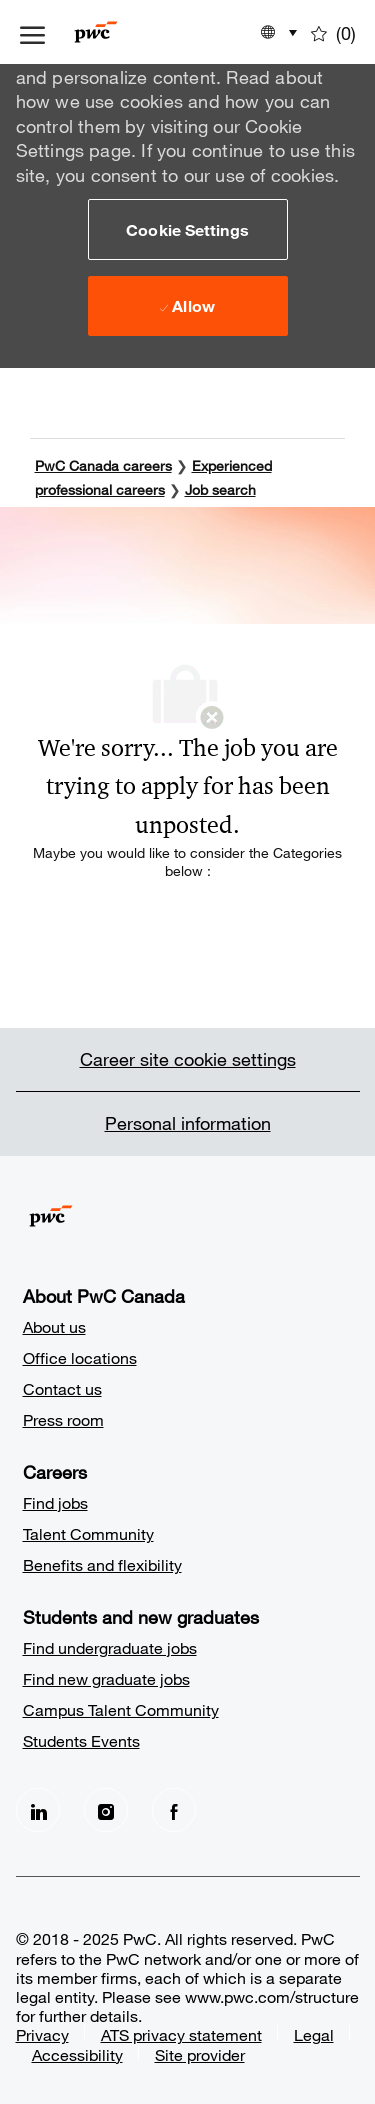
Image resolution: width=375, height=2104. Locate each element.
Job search (220, 489)
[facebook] (174, 1810)
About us (54, 1326)
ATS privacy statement (181, 2034)
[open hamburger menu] (32, 32)
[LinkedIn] (38, 1810)
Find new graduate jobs (106, 1678)
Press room (63, 1419)
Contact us (62, 1388)
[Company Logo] (125, 32)
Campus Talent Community (121, 1709)
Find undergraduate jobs (110, 1647)
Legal (314, 2034)
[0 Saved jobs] (333, 32)
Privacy (42, 2034)
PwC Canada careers (103, 465)
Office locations (80, 1357)
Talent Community (88, 1533)
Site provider (200, 2054)
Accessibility (77, 2054)
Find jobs (55, 1502)
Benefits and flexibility (102, 1564)
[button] (188, 229)
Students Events (81, 1740)
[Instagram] (106, 1810)
